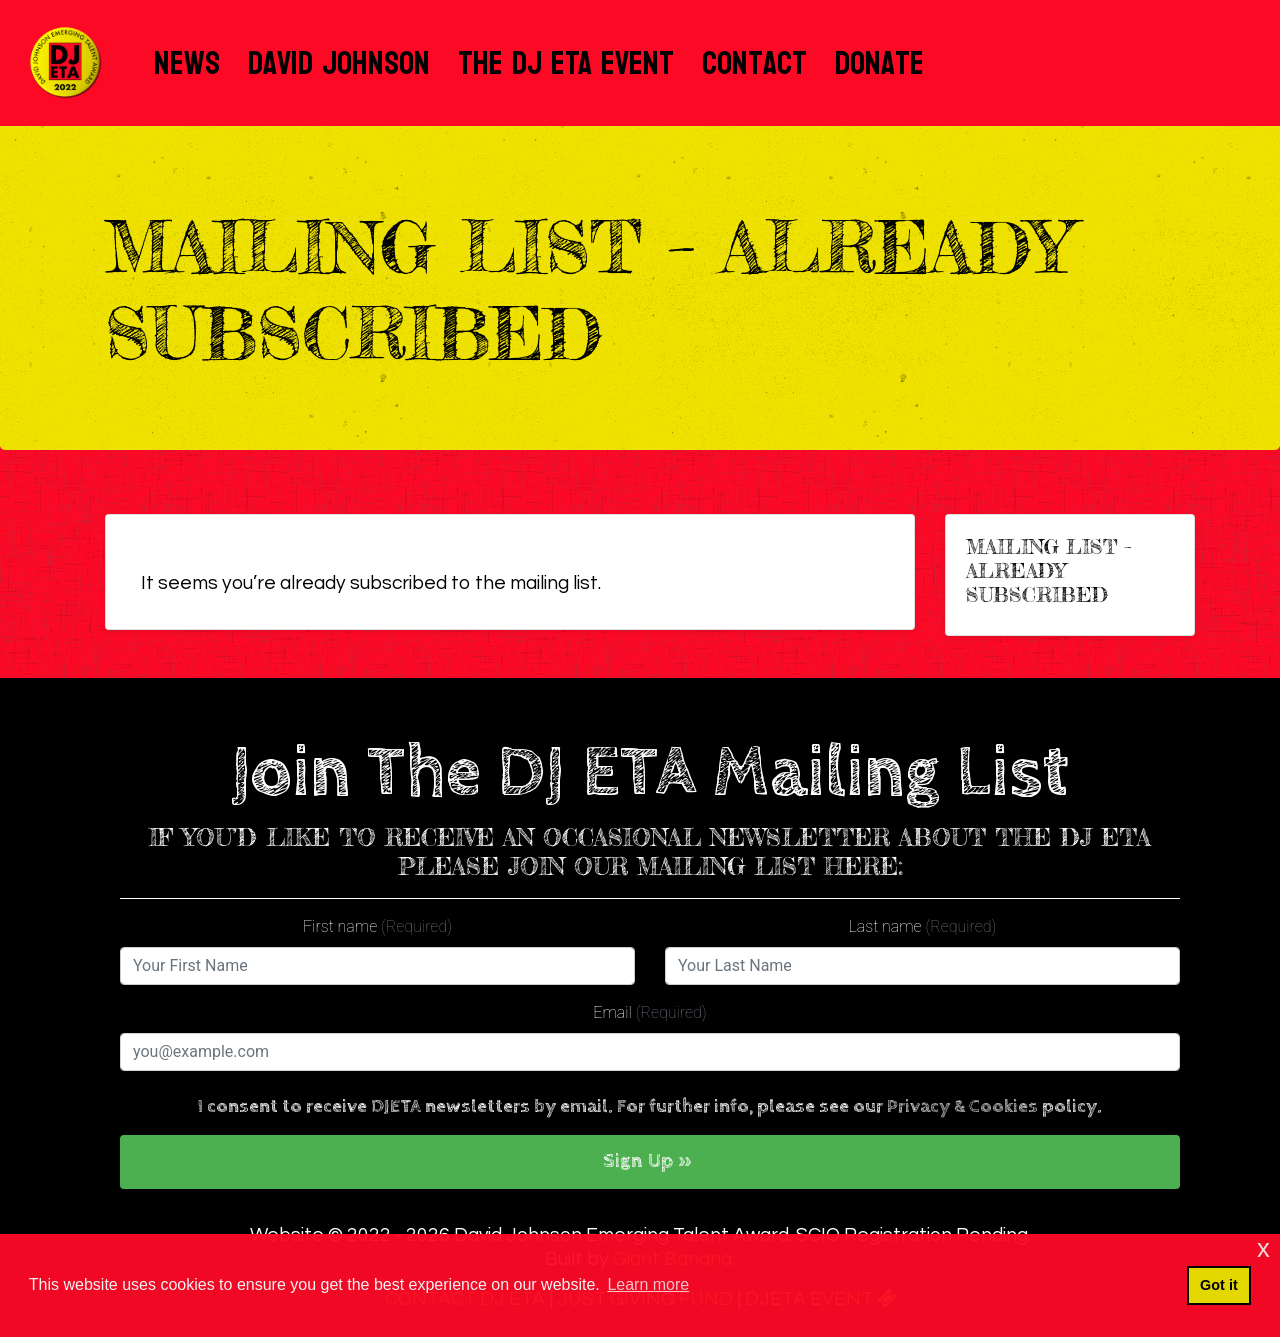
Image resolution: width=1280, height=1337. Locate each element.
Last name (923, 926)
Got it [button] (1219, 1285)
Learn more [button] (648, 1284)
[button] (650, 1162)
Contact (754, 63)
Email (649, 1012)
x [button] (1263, 1248)
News (187, 63)
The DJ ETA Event (566, 63)
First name (377, 926)
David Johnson (339, 63)
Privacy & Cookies (962, 1106)
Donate (879, 63)
